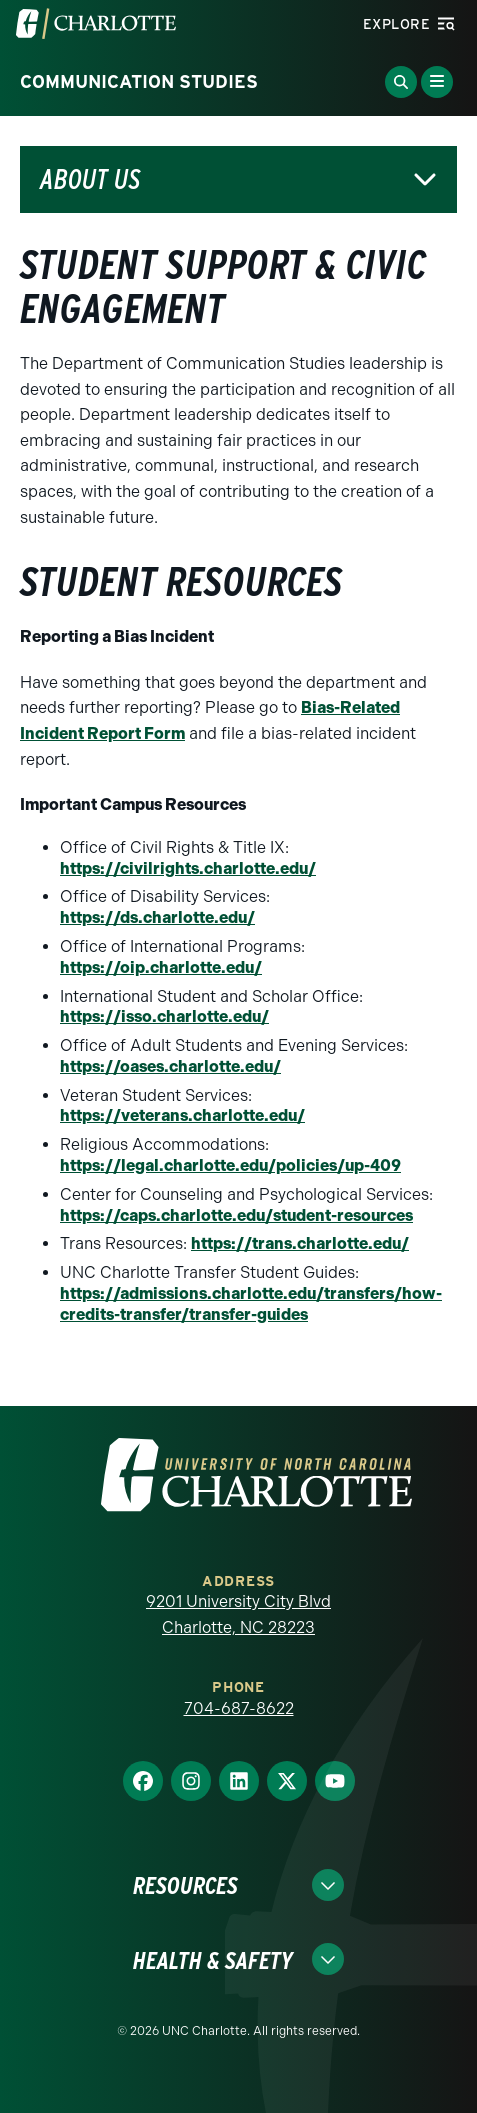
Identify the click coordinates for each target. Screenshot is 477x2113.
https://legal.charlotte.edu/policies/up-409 (230, 1165)
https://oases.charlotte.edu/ (170, 1066)
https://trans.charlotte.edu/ (300, 1243)
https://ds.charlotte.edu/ (157, 917)
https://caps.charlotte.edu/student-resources (236, 1215)
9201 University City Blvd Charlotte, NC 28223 (238, 1614)
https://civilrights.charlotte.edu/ (188, 868)
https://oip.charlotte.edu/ (161, 967)
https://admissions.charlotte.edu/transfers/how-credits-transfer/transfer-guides (251, 1304)
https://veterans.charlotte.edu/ (182, 1115)
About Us (90, 179)
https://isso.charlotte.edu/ (164, 1016)
